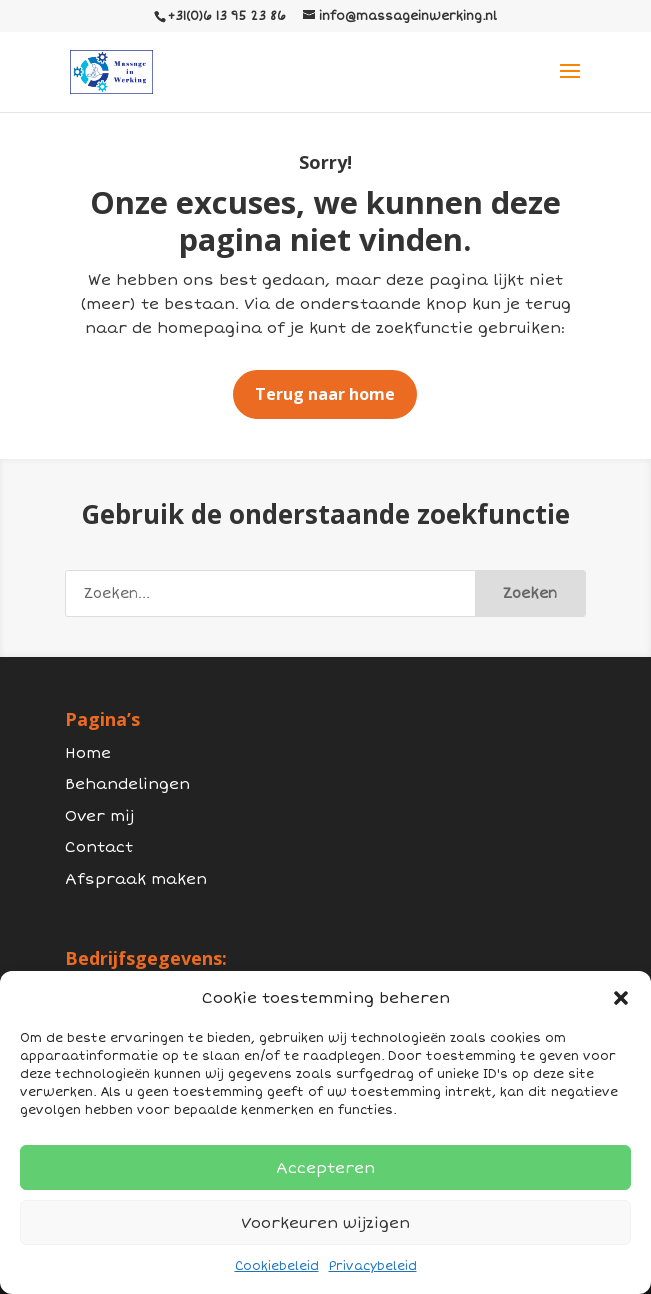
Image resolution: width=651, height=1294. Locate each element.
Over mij (99, 816)
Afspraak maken (136, 879)
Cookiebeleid (277, 1266)
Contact (99, 847)
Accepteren (325, 1168)
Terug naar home (325, 394)
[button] (621, 998)
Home (88, 753)
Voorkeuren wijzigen (325, 1223)
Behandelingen (127, 784)
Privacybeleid (373, 1266)
